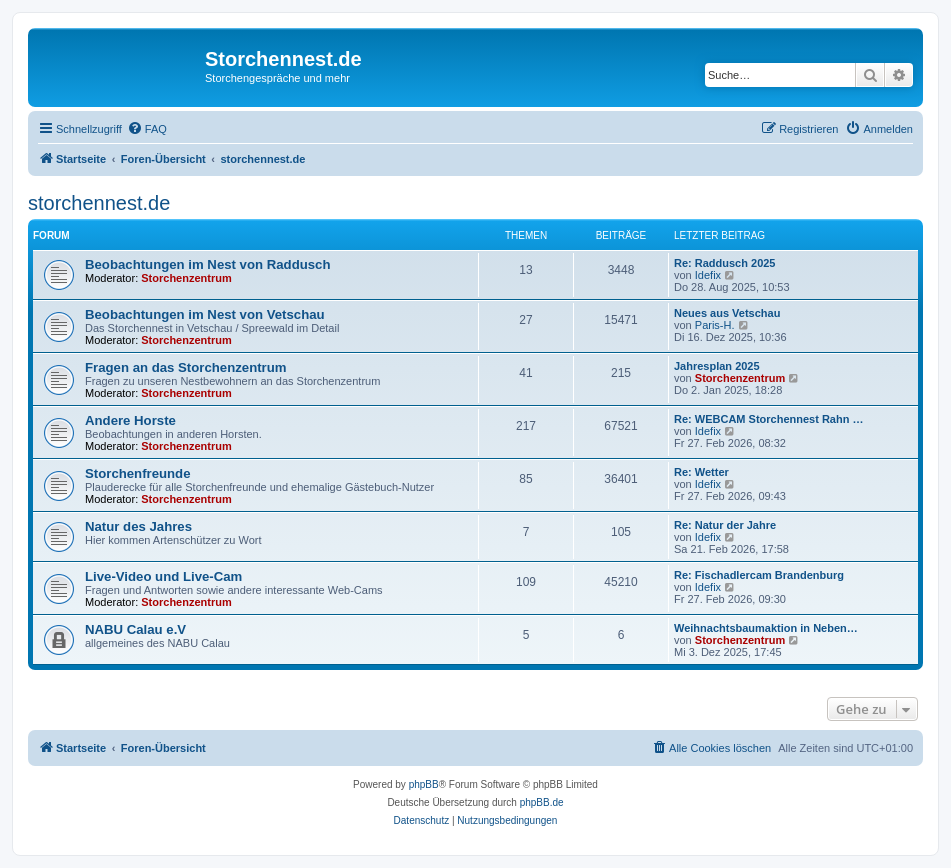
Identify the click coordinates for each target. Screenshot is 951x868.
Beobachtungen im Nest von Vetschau (205, 314)
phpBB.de (542, 802)
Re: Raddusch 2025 (724, 263)
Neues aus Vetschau (727, 313)
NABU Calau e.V (135, 629)
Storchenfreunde (138, 473)
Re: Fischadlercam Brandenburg (759, 575)
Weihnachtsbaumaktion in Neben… (766, 628)
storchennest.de (99, 203)
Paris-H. (715, 325)
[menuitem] (147, 129)
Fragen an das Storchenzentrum (186, 367)
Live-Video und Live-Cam (163, 576)
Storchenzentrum (186, 278)
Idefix (708, 275)
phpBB (424, 784)
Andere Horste (130, 420)
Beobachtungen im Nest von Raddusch (207, 264)
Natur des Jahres (138, 526)
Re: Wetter (701, 472)
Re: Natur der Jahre (725, 525)
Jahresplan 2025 (717, 366)
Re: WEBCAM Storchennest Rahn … (768, 419)
